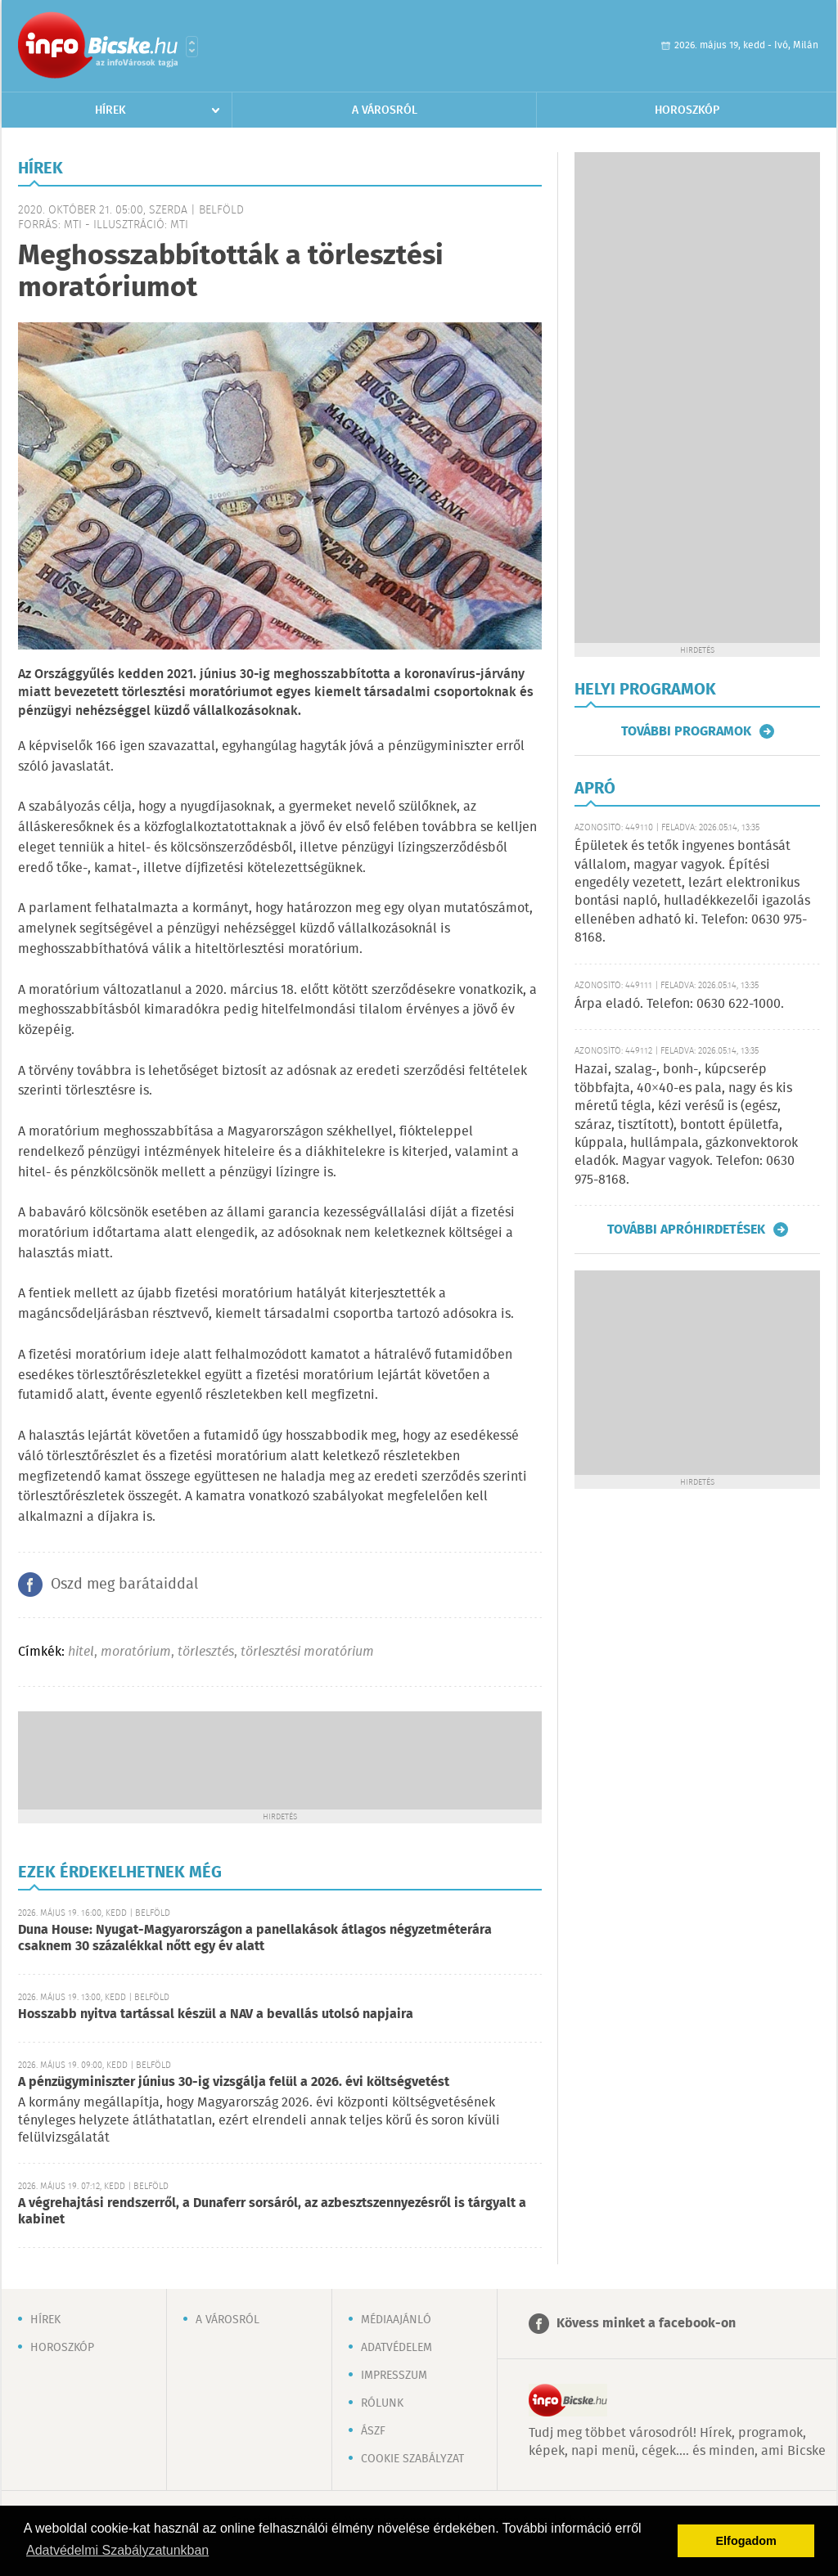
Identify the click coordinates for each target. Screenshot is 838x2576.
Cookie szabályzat (412, 2459)
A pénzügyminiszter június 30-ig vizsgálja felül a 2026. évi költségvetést (233, 2082)
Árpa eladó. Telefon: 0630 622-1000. (679, 1004)
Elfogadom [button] (746, 2540)
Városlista (192, 46)
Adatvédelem (396, 2348)
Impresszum (394, 2376)
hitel (81, 1652)
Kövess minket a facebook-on (646, 2323)
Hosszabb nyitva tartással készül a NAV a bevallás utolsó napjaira (215, 2014)
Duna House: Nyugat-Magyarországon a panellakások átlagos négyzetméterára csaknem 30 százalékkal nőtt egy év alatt (255, 1938)
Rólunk (382, 2403)
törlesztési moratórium (307, 1652)
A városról (384, 110)
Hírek (110, 110)
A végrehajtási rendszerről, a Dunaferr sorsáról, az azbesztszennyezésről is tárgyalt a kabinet (272, 2211)
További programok (686, 731)
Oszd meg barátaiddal (124, 1584)
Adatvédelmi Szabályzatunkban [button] (117, 2550)
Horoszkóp (687, 110)
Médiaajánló (396, 2320)
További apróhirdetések (686, 1229)
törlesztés (206, 1652)
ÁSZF (373, 2431)
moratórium (136, 1652)
